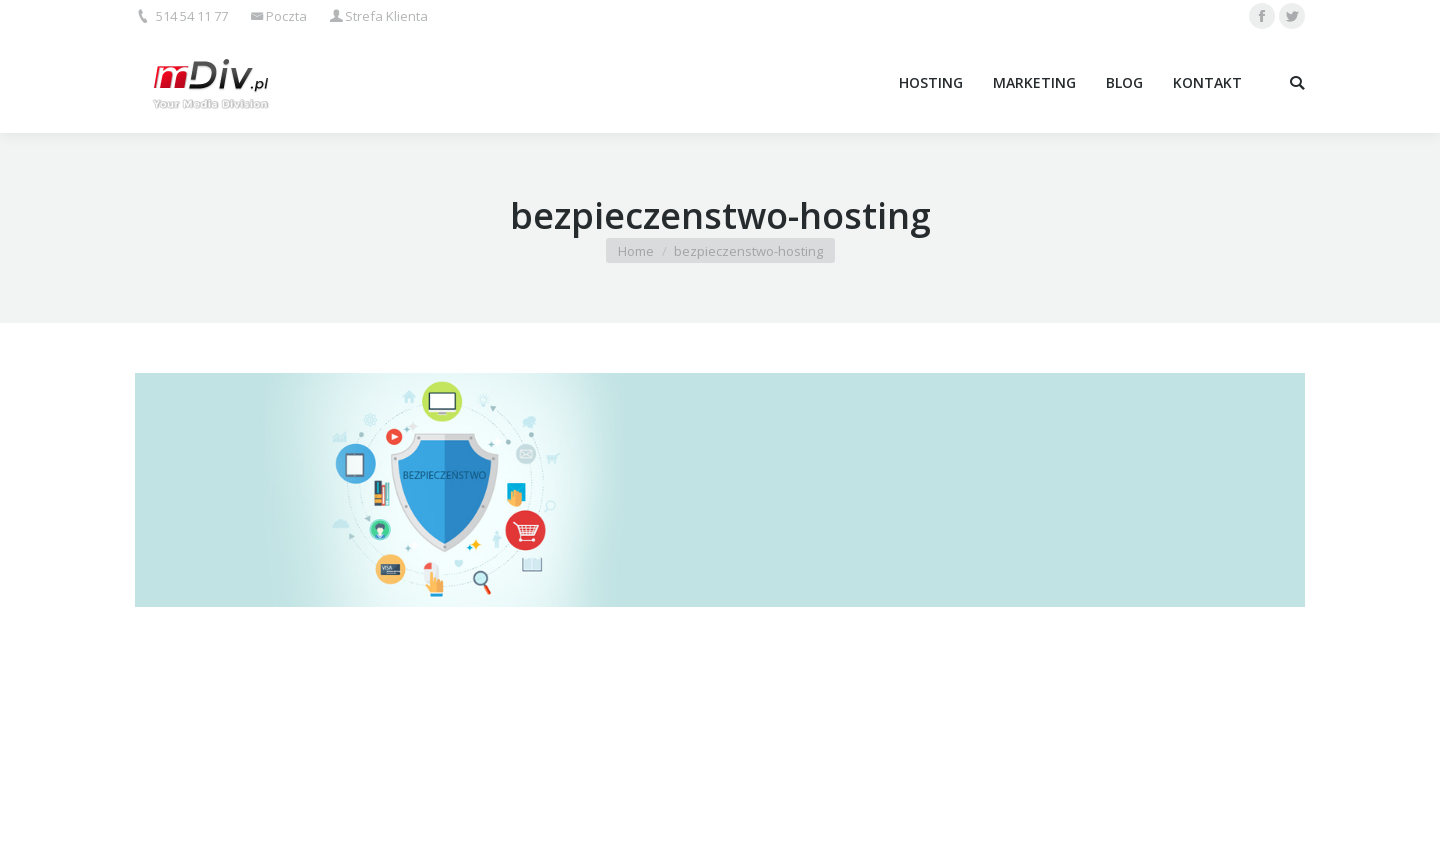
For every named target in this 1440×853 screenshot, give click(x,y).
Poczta (286, 16)
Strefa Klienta (386, 16)
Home (636, 251)
